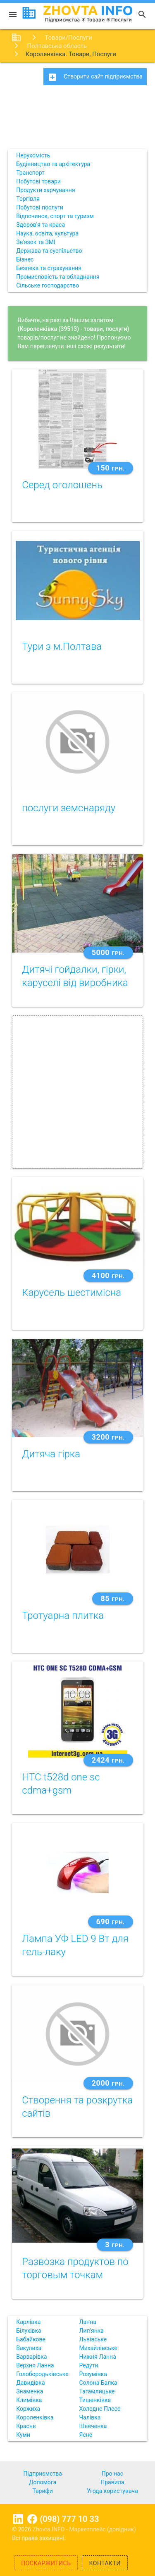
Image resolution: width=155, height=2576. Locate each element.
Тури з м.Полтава (62, 646)
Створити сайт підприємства (95, 77)
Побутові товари (38, 181)
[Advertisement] (77, 119)
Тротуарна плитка (63, 1615)
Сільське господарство (47, 285)
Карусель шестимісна (71, 1292)
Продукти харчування (45, 190)
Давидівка (30, 2382)
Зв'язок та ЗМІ (35, 242)
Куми (23, 2434)
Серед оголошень (62, 485)
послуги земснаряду (68, 808)
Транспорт (30, 172)
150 (110, 467)
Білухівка (28, 2330)
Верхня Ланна (35, 2365)
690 (110, 1921)
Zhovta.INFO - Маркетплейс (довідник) (84, 2529)
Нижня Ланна (97, 2356)
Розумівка (93, 2374)
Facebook (32, 2519)
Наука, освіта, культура (47, 233)
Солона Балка (98, 2382)
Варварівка (31, 2356)
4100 (108, 1275)
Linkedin (18, 2519)
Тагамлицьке (97, 2391)
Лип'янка (91, 2330)
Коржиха (28, 2408)
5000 (108, 952)
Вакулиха (28, 2348)
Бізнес (24, 259)
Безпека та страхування (48, 268)
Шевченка (93, 2426)
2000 (108, 2083)
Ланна (87, 2322)
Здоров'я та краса (40, 224)
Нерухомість (33, 155)
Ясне (86, 2434)
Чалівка (90, 2417)
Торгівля (28, 198)
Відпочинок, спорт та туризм (55, 216)
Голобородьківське (42, 2374)
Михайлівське (98, 2348)
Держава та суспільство (49, 250)
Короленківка (34, 2417)
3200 (108, 1437)
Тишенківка (95, 2400)
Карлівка (28, 2322)
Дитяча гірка (51, 1454)
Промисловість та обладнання (57, 276)
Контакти (105, 2563)
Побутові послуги (39, 207)
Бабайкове (30, 2339)
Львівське (93, 2339)
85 (112, 1598)
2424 (108, 1760)
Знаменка (29, 2391)
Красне (26, 2426)
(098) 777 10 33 (69, 2519)
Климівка (29, 2400)
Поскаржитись (46, 2563)
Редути (88, 2365)
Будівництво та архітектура (53, 164)
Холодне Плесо (100, 2408)
